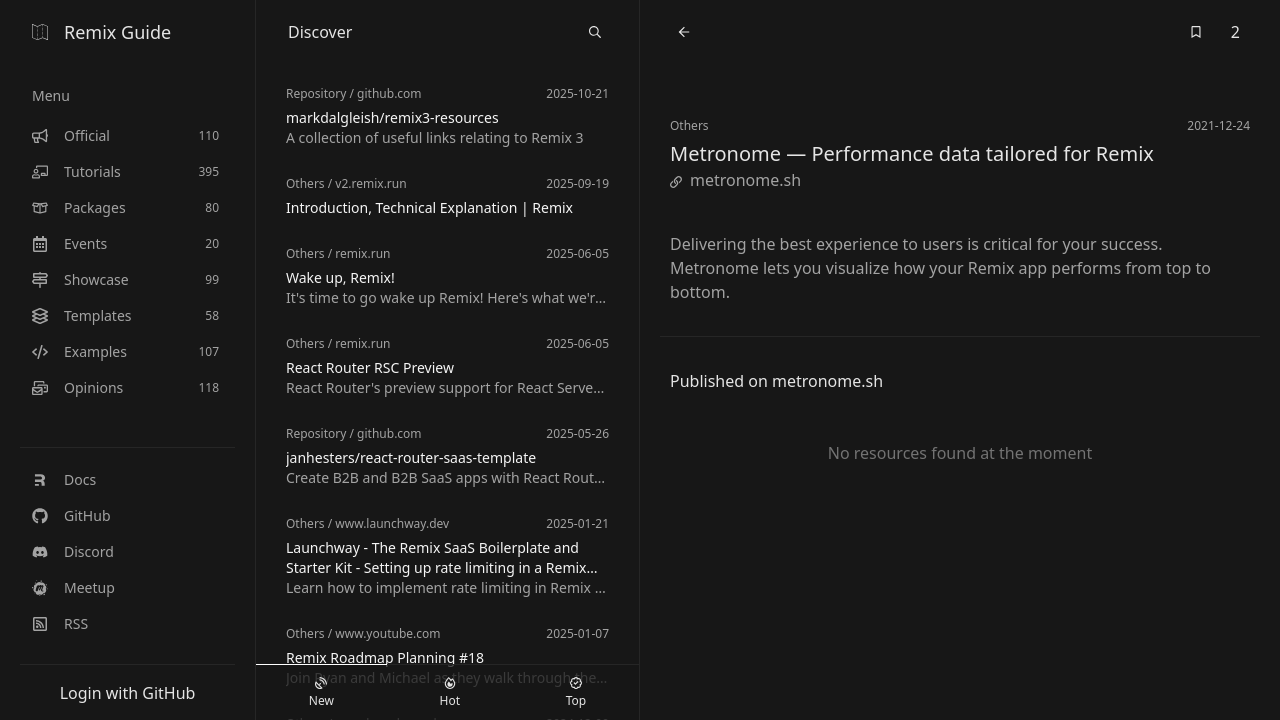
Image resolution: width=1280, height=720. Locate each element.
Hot (450, 693)
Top (576, 693)
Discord (73, 551)
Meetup (73, 587)
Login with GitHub (128, 693)
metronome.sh (735, 180)
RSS (60, 623)
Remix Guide (101, 32)
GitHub (71, 515)
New (321, 693)
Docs (64, 479)
